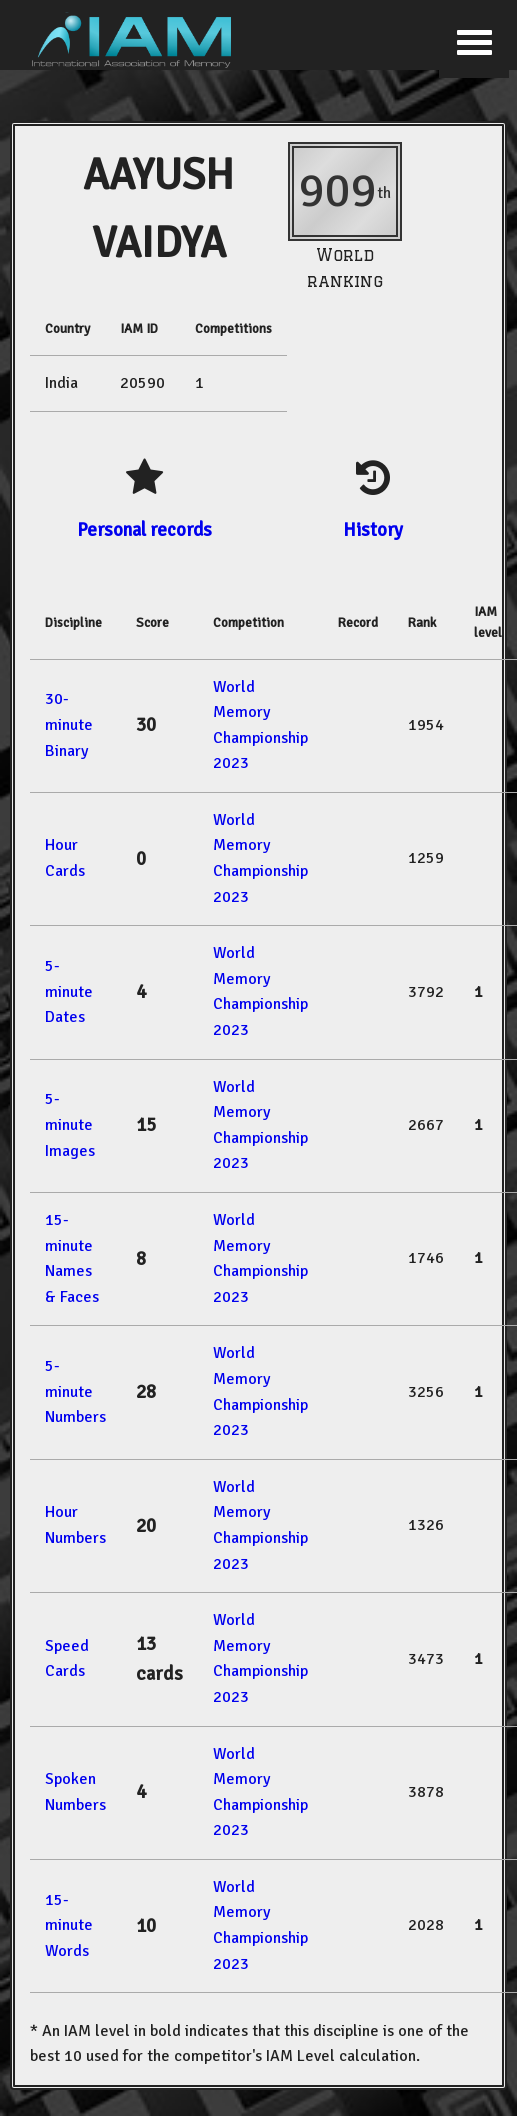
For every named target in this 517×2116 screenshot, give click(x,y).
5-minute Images (70, 1124)
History (373, 529)
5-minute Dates (69, 991)
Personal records (144, 529)
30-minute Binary (69, 724)
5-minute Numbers (75, 1391)
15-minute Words (69, 1925)
